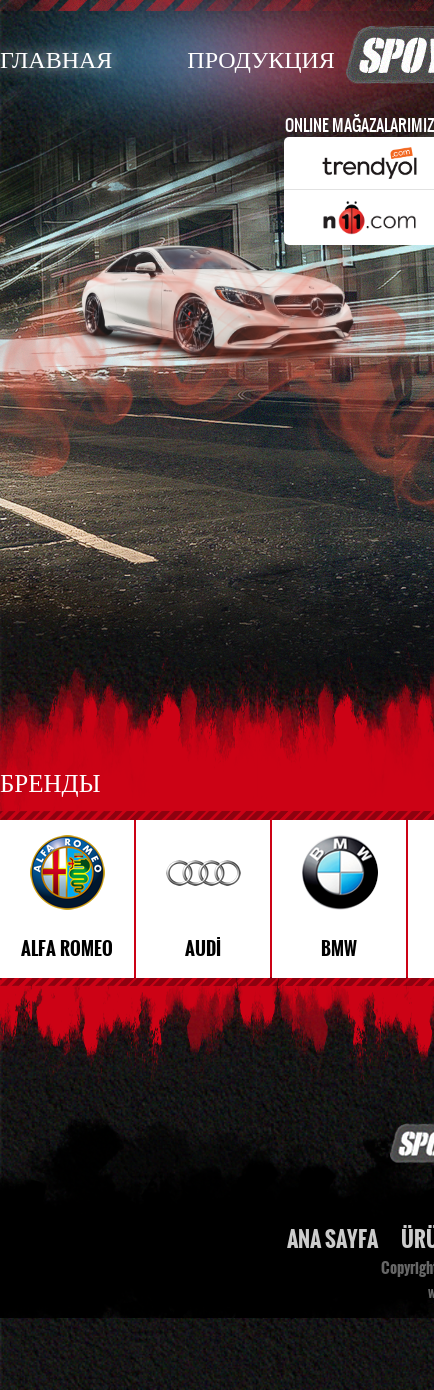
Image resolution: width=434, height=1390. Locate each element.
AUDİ (203, 949)
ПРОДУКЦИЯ (260, 58)
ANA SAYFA (332, 1239)
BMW (339, 949)
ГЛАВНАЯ (56, 58)
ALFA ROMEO (67, 949)
